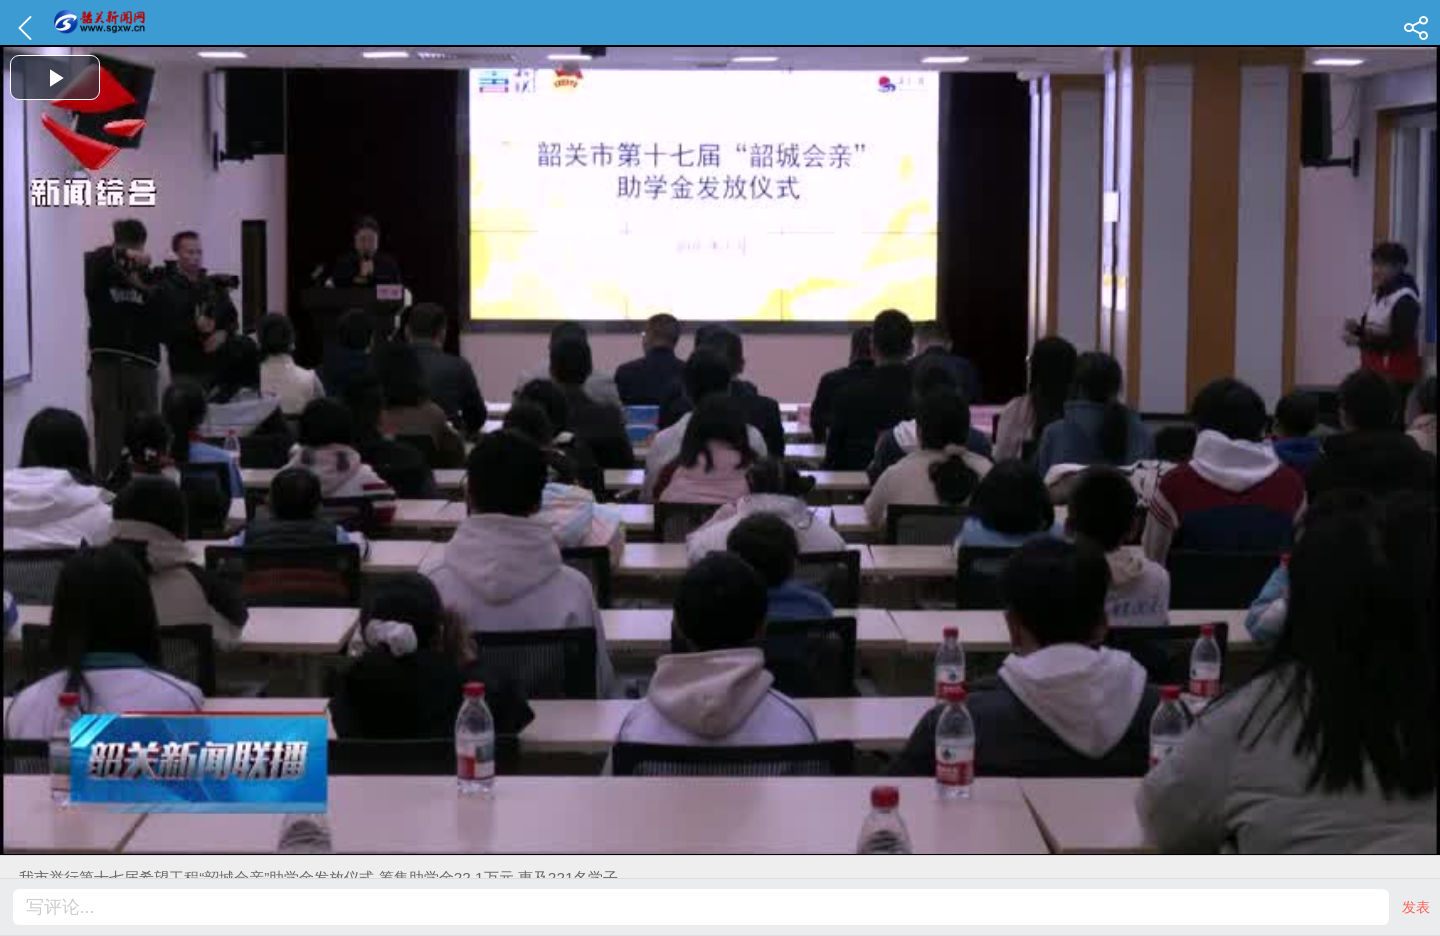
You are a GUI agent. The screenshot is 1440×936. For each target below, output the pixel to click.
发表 (1416, 907)
